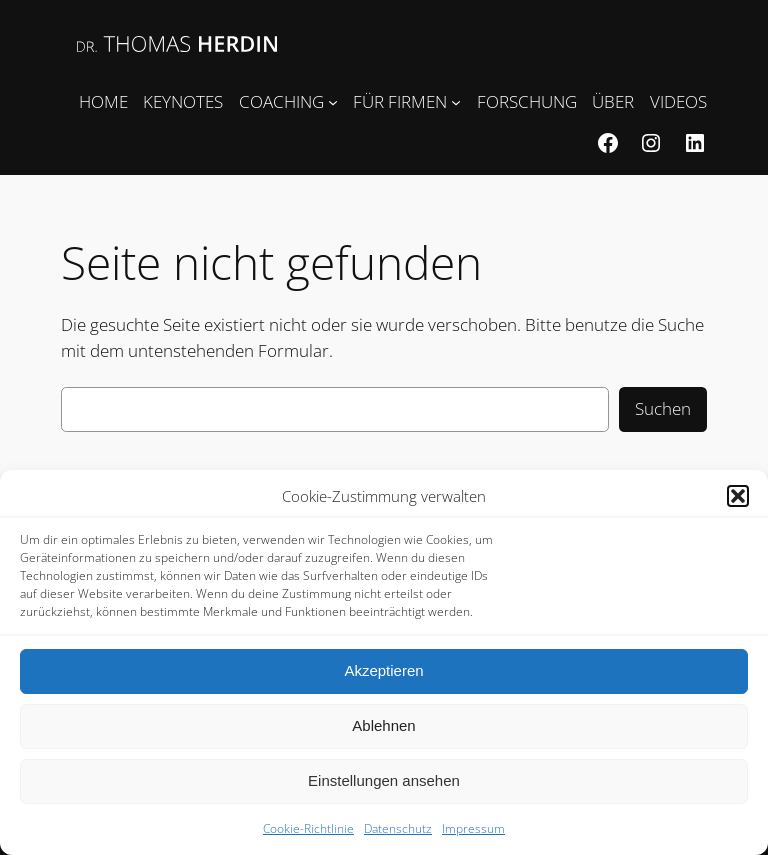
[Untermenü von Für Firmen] (456, 102)
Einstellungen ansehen (384, 780)
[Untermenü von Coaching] (333, 102)
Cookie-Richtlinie (308, 828)
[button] (738, 496)
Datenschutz (398, 828)
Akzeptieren (383, 670)
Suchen (663, 408)
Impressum (473, 828)
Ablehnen (383, 725)
